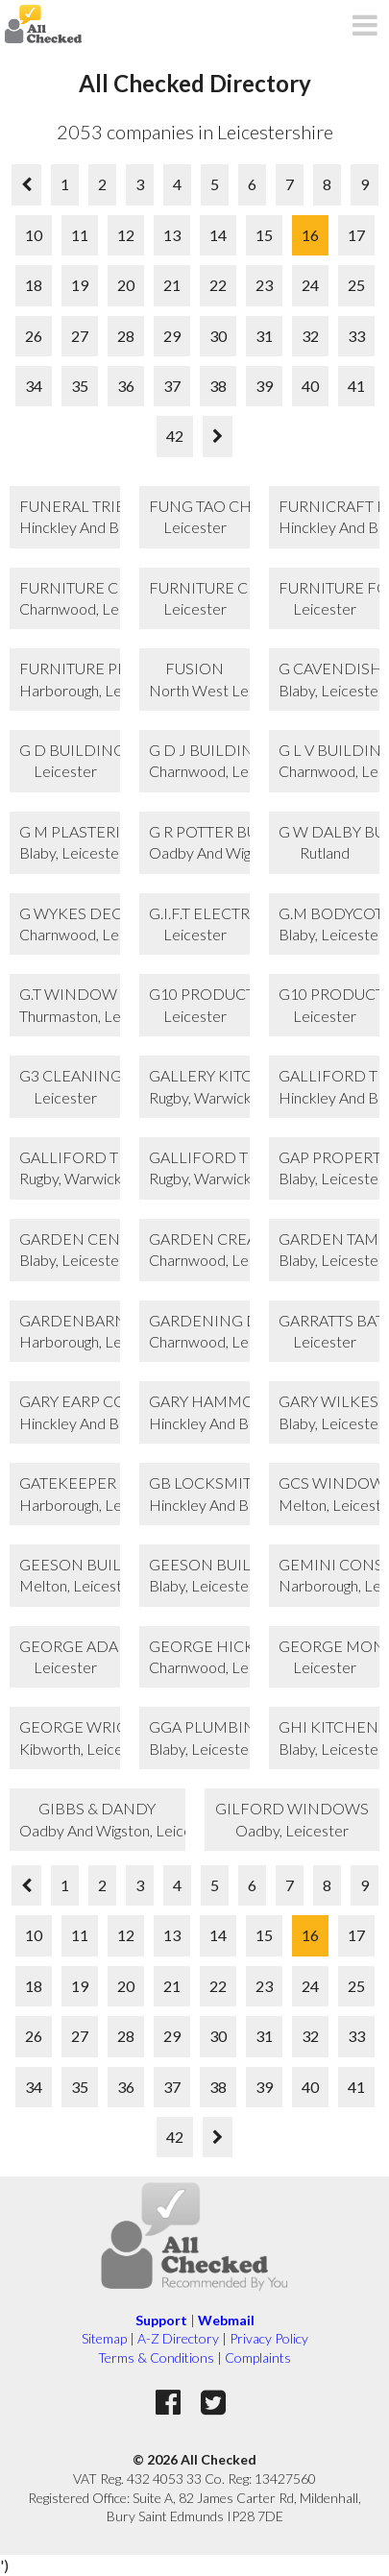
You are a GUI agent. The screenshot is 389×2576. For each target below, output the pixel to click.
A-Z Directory (178, 2338)
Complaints (258, 2357)
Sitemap (104, 2338)
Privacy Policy (269, 2338)
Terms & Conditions (156, 2357)
